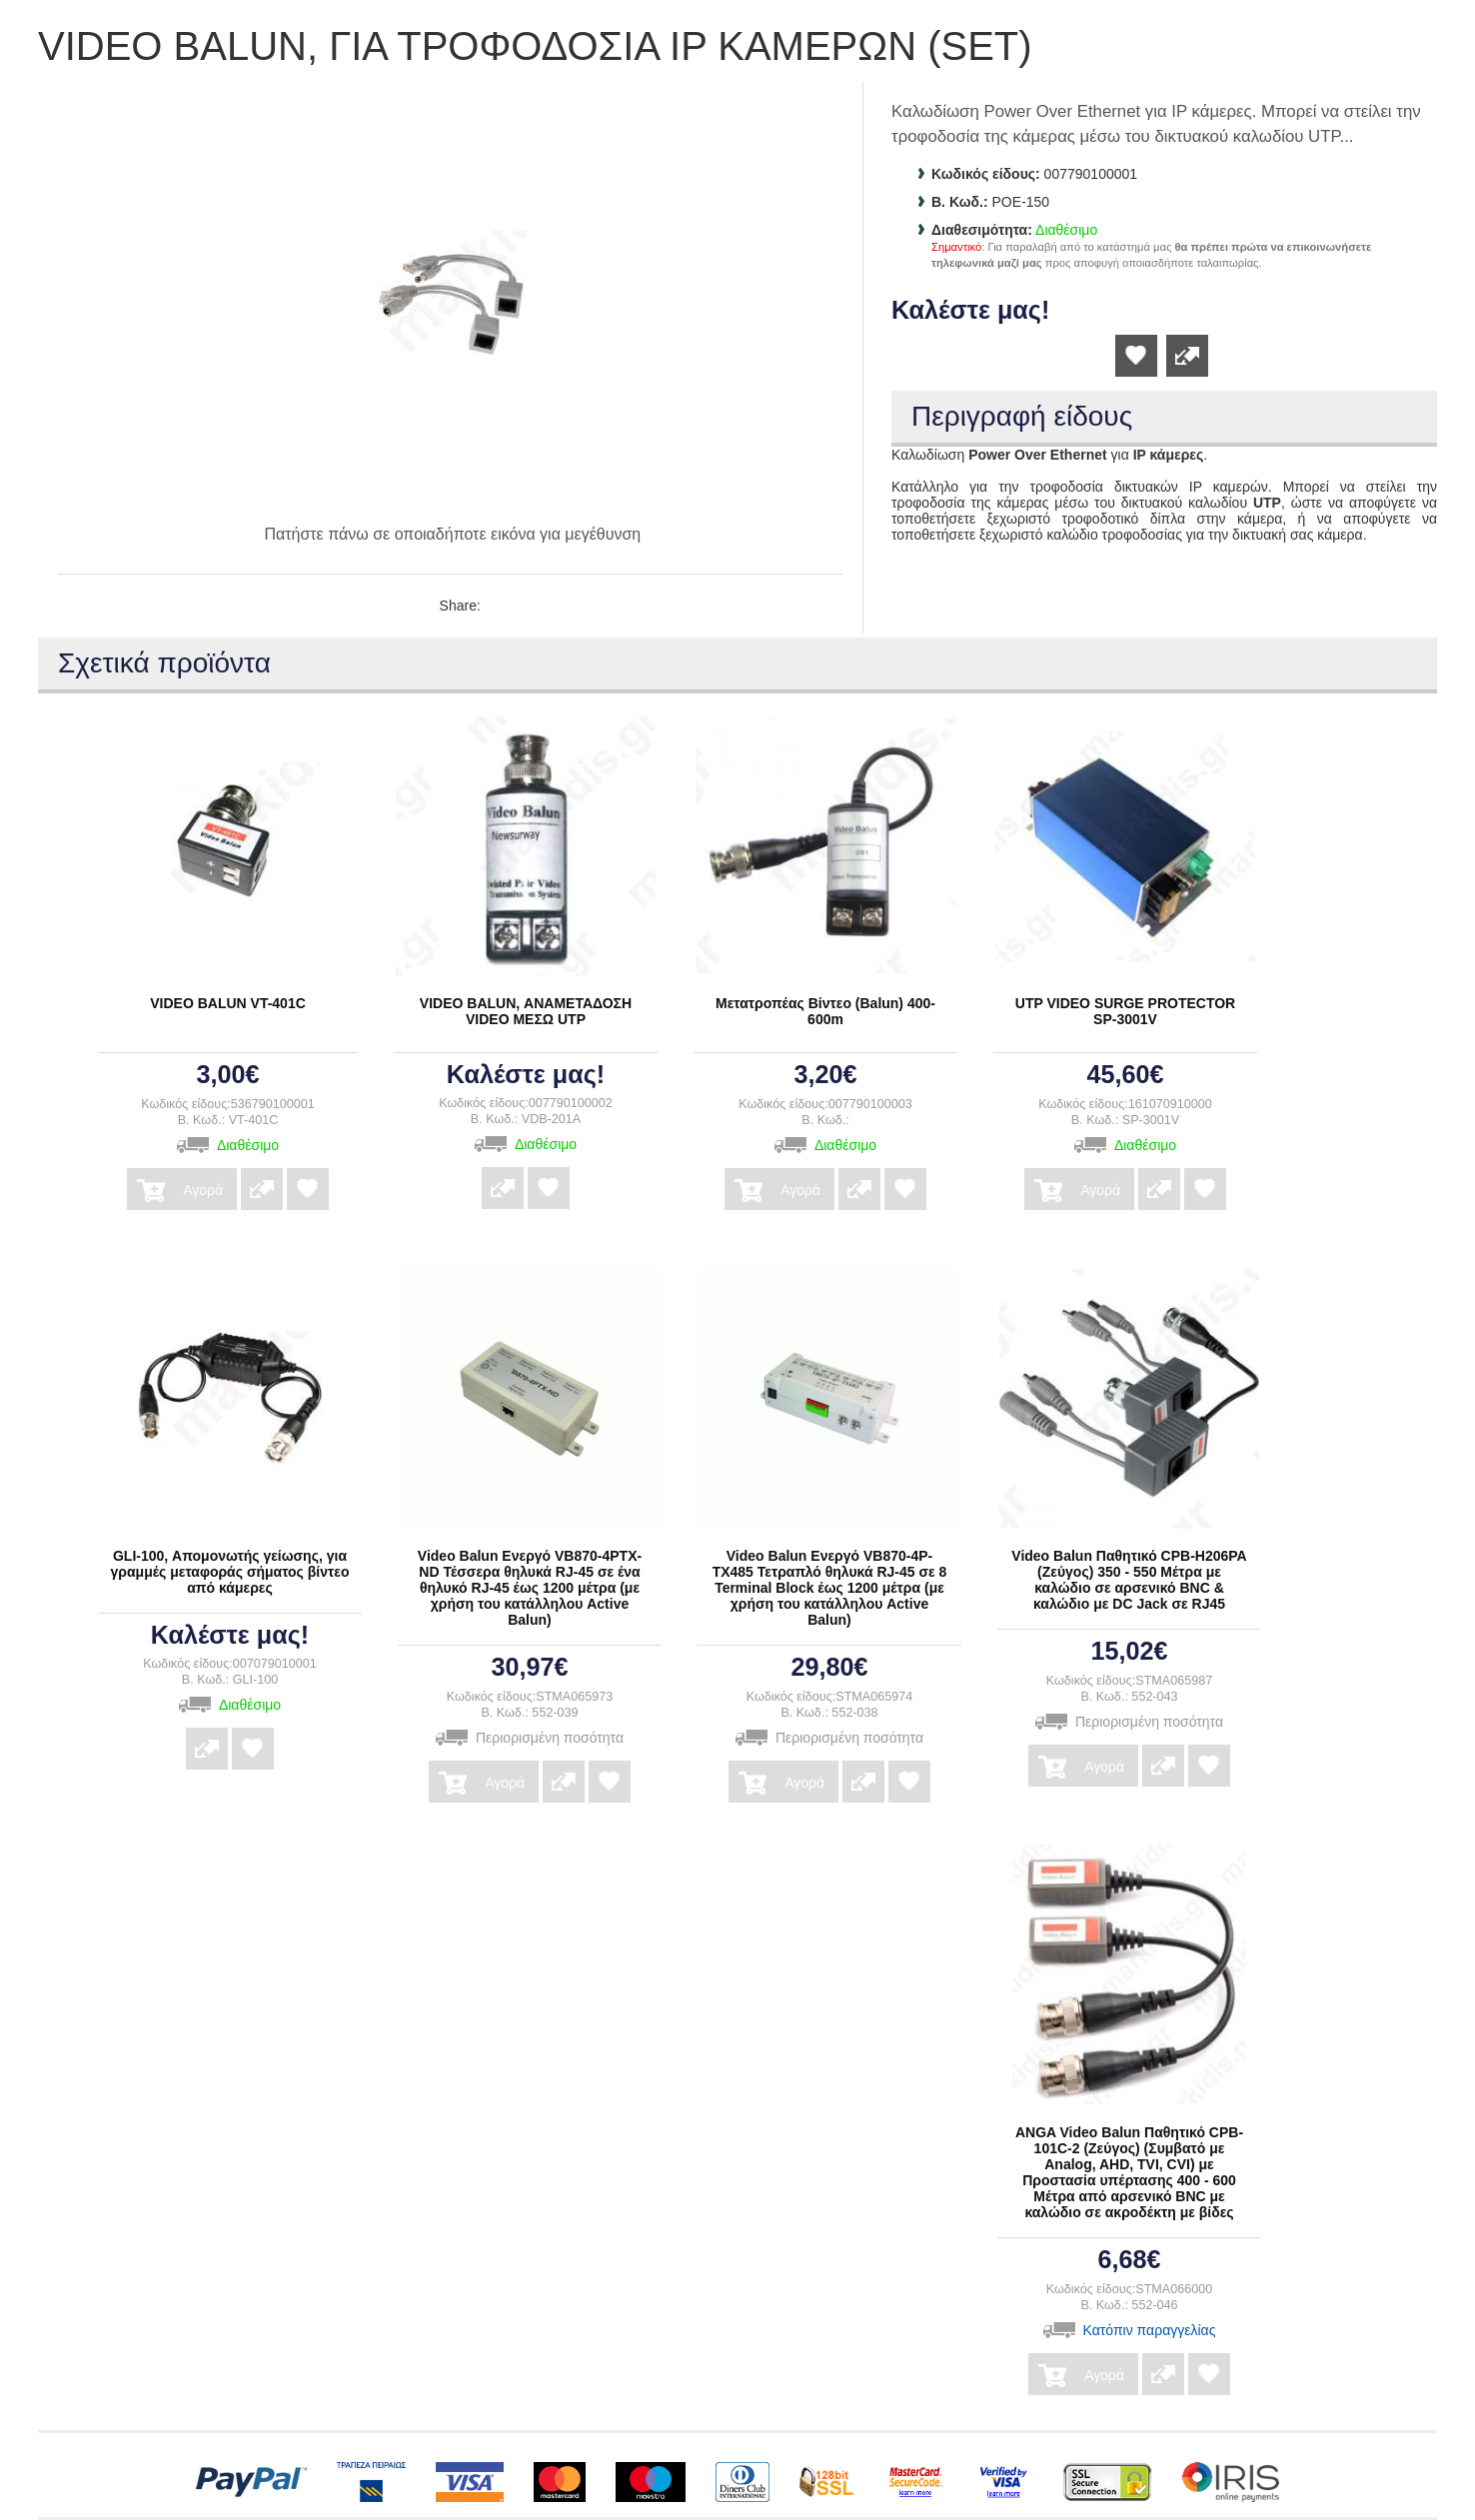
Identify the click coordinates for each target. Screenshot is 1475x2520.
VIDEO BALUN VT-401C (228, 1003)
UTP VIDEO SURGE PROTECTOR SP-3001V (1125, 1011)
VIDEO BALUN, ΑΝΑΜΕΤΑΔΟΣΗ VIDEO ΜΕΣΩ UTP (526, 1011)
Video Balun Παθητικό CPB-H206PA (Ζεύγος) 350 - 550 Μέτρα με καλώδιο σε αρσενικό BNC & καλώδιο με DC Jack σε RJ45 (1128, 1580)
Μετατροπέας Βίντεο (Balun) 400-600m (825, 1011)
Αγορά (203, 1183)
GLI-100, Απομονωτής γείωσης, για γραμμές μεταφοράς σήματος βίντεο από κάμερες (230, 1572)
